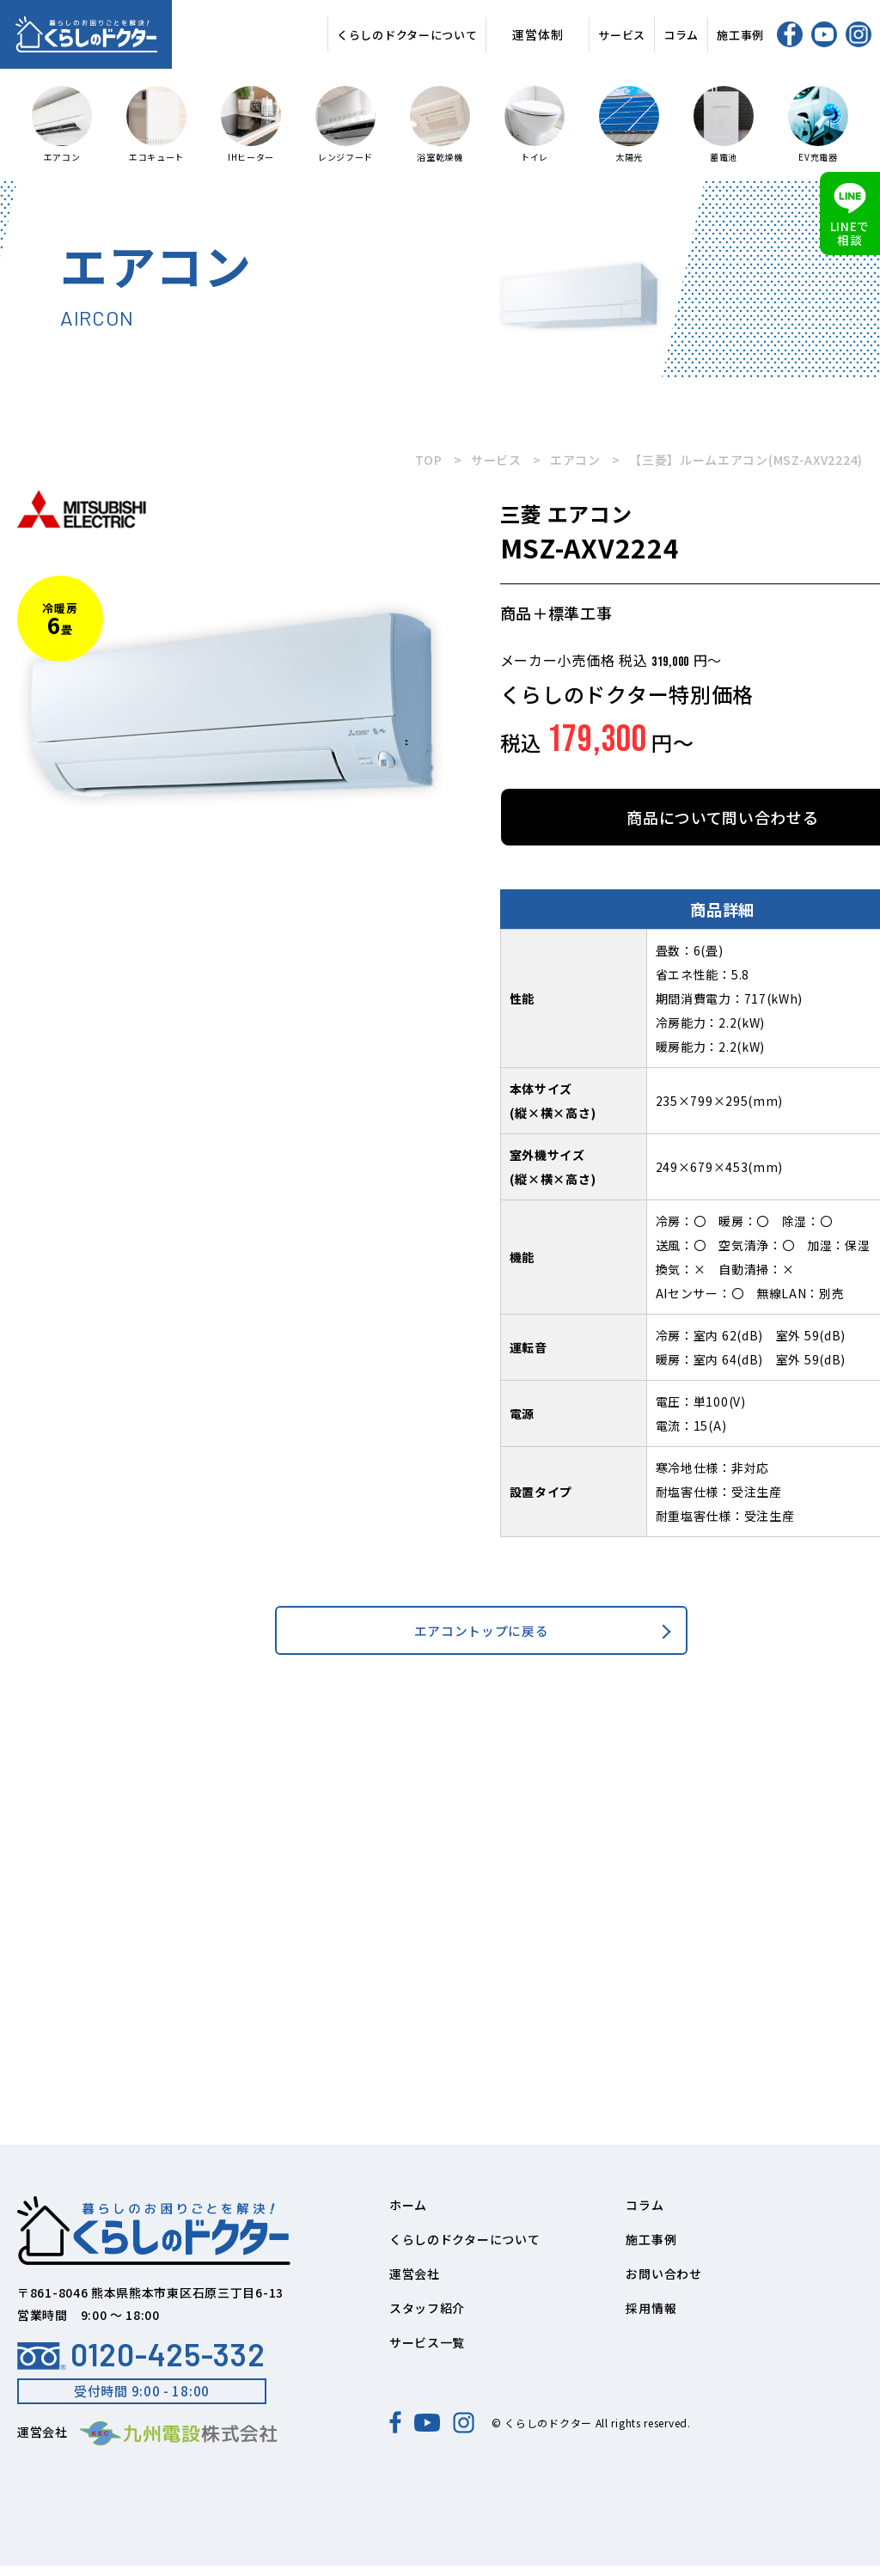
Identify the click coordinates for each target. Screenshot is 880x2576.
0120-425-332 (141, 2364)
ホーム (408, 2215)
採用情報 (651, 2318)
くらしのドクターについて (407, 35)
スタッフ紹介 (427, 2318)
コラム (681, 35)
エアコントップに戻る (482, 1635)
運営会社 (414, 2283)
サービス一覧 (427, 2352)
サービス (621, 35)
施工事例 (740, 35)
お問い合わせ (663, 2283)
